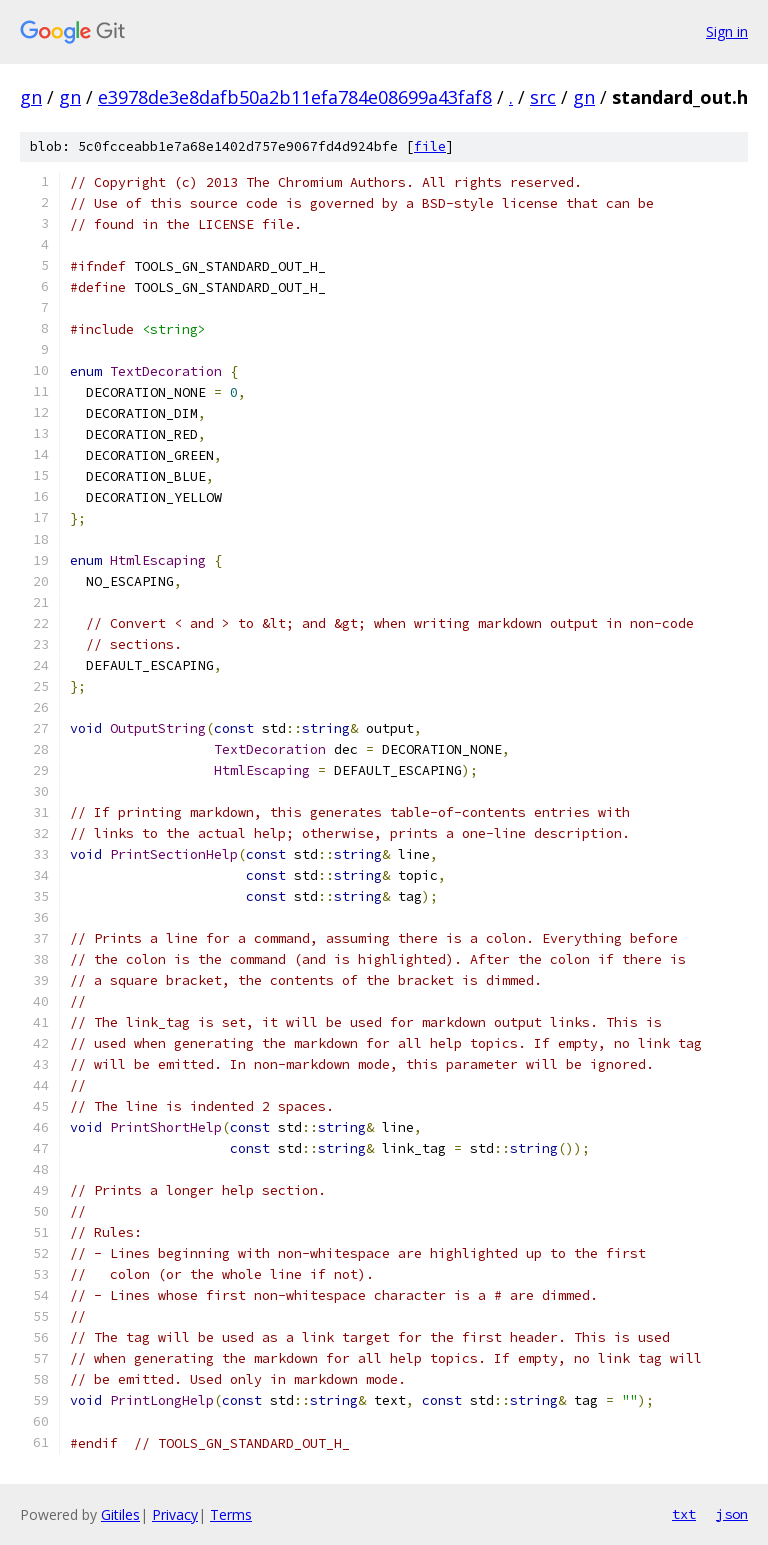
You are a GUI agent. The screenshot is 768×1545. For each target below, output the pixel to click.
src (543, 97)
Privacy (175, 1514)
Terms (231, 1514)
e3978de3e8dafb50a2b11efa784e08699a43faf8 (295, 97)
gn (31, 97)
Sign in (727, 31)
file (430, 146)
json (732, 1514)
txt (684, 1514)
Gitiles (120, 1514)
